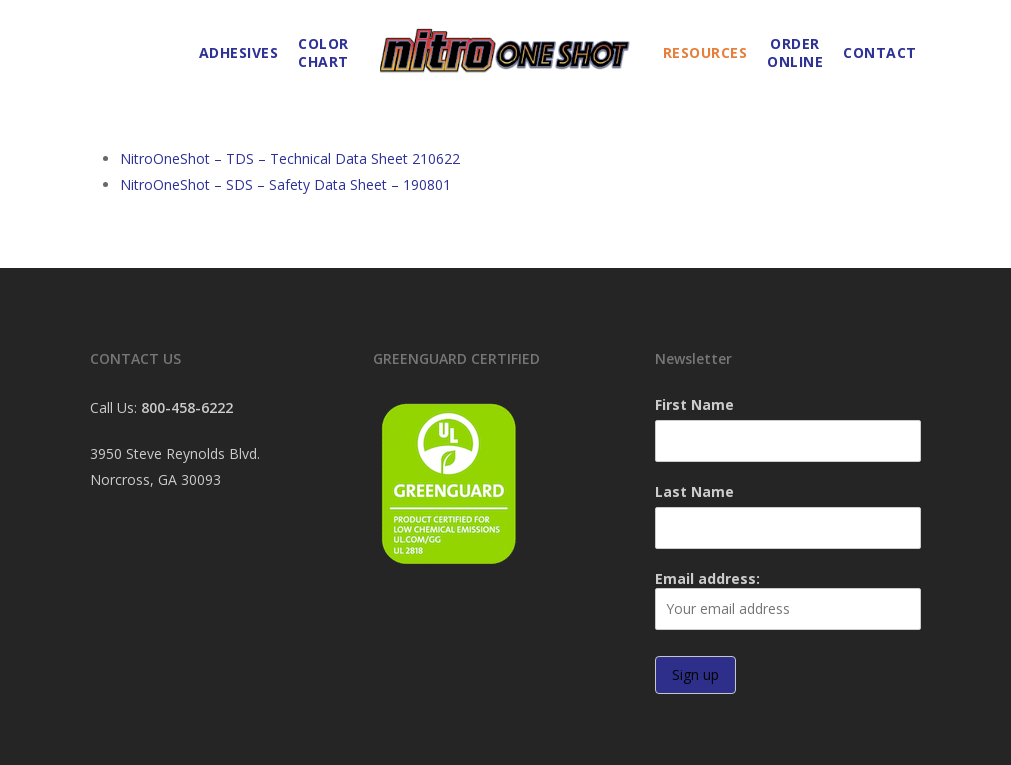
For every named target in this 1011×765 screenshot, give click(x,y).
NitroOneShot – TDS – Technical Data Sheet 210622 (290, 158)
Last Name (694, 491)
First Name (694, 404)
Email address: (788, 599)
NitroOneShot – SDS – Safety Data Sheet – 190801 (285, 184)
